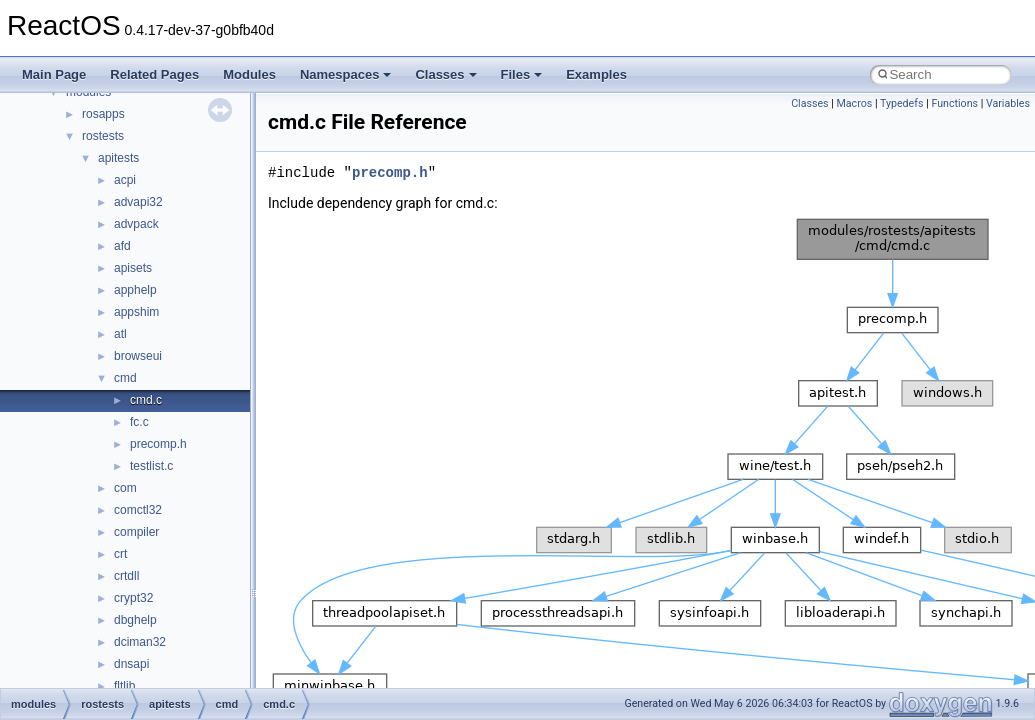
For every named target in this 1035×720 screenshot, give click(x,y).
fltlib (124, 686)
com (125, 488)
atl (120, 334)
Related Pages (154, 74)
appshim (136, 312)
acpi (125, 180)
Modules (249, 74)
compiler (136, 532)
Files (522, 74)
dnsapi (131, 664)
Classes (445, 74)
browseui (138, 356)
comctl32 (138, 510)
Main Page (54, 74)
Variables (1008, 103)
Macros (855, 103)
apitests (118, 158)
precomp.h (158, 444)
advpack (136, 224)
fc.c (139, 422)
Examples (596, 74)
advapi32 (138, 202)
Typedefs (902, 103)
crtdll (126, 576)
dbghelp (135, 620)
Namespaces (346, 74)
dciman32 (140, 642)
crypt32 (133, 598)
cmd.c (146, 400)
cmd (125, 378)
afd (122, 246)
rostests (103, 136)
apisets (133, 268)
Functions (954, 103)
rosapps (103, 114)
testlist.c (151, 466)
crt (120, 554)
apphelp (135, 290)
